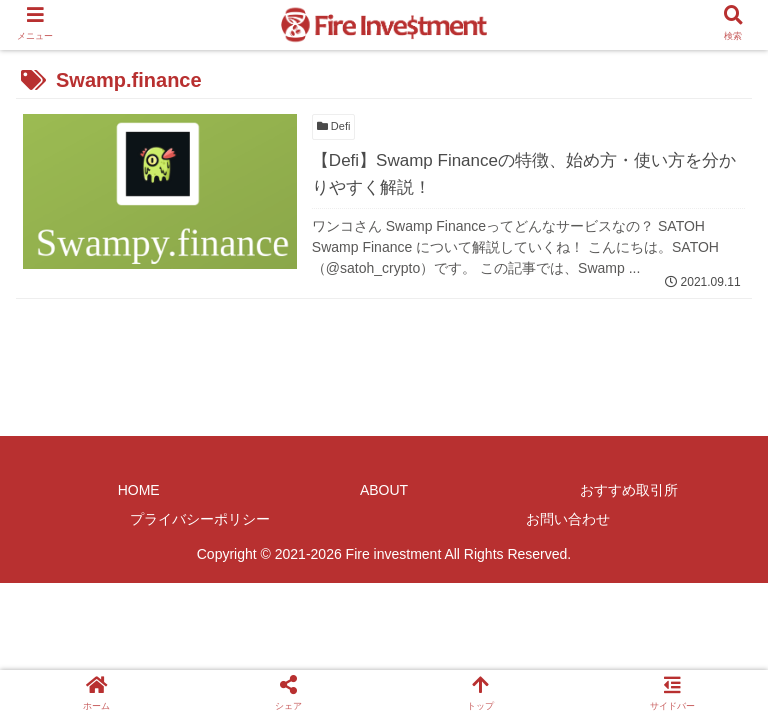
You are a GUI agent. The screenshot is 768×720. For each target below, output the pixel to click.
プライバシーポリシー (200, 519)
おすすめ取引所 (629, 490)
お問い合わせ (568, 519)
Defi (334, 126)
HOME (139, 490)
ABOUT (384, 490)
